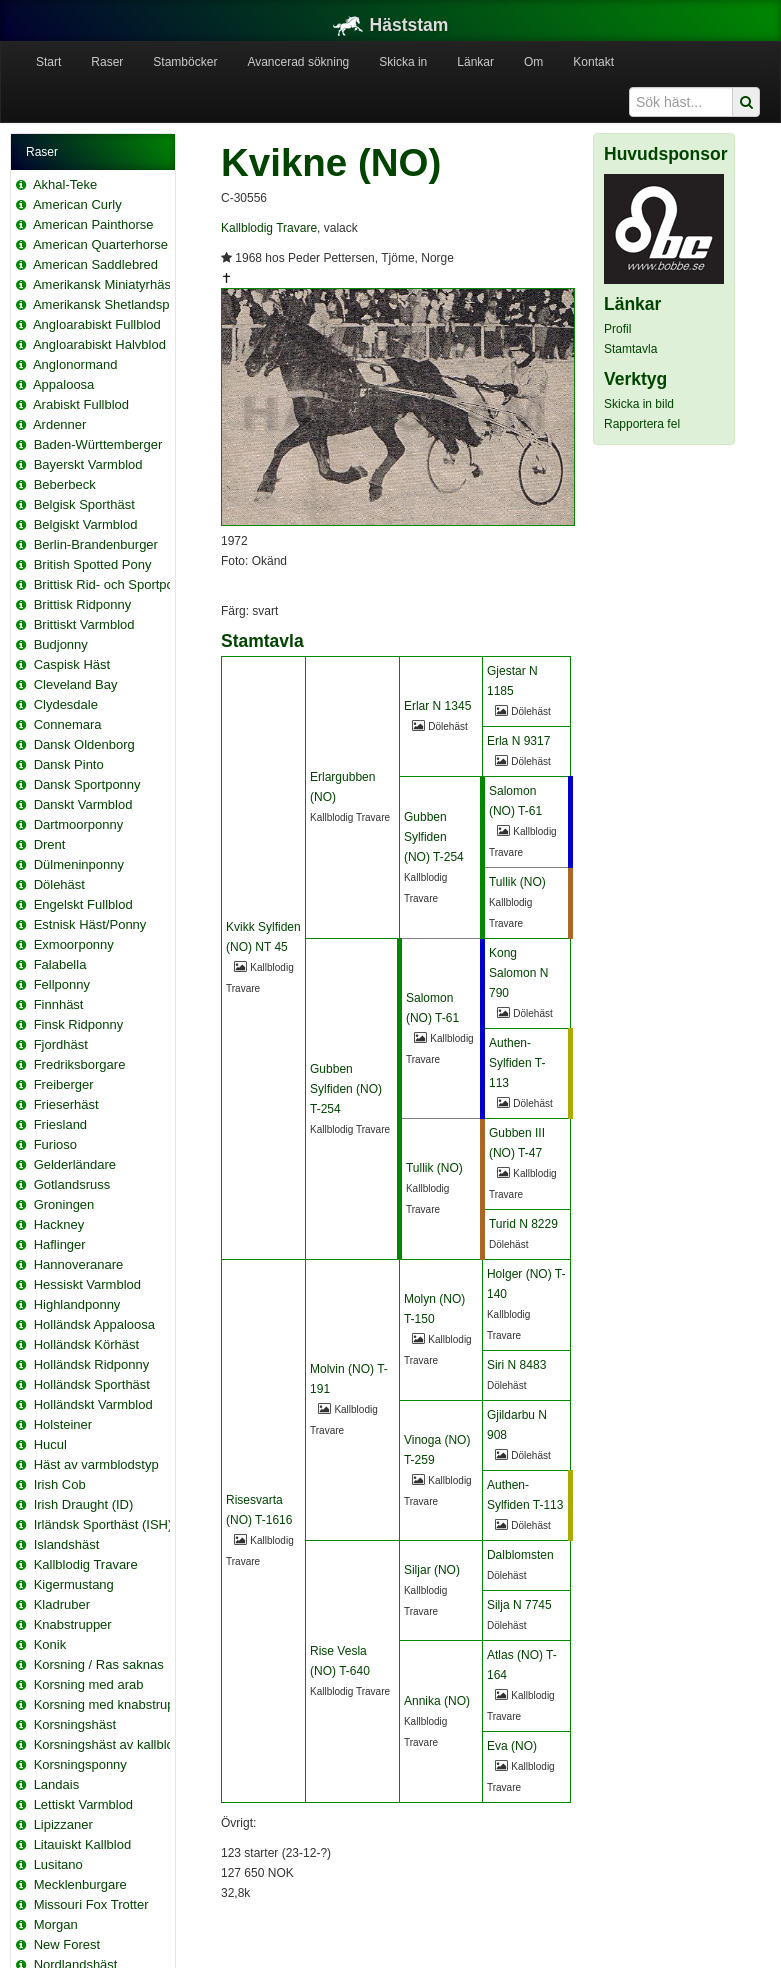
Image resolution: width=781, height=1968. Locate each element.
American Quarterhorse (100, 244)
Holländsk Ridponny (92, 1364)
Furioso (55, 1144)
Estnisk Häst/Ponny (90, 924)
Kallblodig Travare (86, 1564)
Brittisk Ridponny (83, 604)
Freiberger (64, 1084)
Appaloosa (63, 384)
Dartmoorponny (79, 824)
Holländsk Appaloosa (94, 1324)
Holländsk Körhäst (87, 1344)
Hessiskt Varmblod (87, 1284)
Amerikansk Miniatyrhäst (104, 284)
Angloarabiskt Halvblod (99, 344)
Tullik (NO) (517, 882)
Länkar (475, 62)
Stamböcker (185, 62)
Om (533, 62)
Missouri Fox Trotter (91, 1904)
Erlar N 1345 (437, 706)
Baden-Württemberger (98, 444)
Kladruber (62, 1604)
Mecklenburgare (80, 1884)
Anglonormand (75, 364)
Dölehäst (59, 884)
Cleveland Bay (76, 684)
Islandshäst (67, 1544)
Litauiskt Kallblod (83, 1844)
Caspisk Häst (72, 664)
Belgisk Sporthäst (84, 504)
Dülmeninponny (79, 864)
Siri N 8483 (516, 1365)
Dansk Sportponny (87, 784)
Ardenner (59, 424)
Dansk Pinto (69, 764)
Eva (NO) (512, 1746)
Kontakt (593, 62)
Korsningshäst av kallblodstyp (119, 1744)
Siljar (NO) (432, 1570)
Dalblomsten (520, 1555)
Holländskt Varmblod (93, 1404)
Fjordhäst (61, 1044)
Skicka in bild (639, 404)
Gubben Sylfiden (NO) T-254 (434, 837)
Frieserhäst (66, 1104)
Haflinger (60, 1244)
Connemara (68, 724)
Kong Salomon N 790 (518, 973)
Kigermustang (74, 1584)
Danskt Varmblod (83, 804)
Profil (617, 329)
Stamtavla (630, 349)
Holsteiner (63, 1424)
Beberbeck (65, 484)
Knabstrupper (73, 1624)
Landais (57, 1784)
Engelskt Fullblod (83, 904)
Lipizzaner (63, 1824)
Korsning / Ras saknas (99, 1664)
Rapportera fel (642, 424)
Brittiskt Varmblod (84, 624)
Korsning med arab (89, 1684)
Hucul (50, 1444)
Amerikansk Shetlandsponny (115, 304)
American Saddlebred (95, 264)
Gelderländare (75, 1164)
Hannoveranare (79, 1264)
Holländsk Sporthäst (92, 1384)
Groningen (64, 1204)
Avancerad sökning (298, 62)
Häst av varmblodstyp (96, 1464)
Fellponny (62, 984)
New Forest (67, 1944)
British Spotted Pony (93, 564)
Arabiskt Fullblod (81, 404)
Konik (50, 1644)
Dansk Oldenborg (84, 744)
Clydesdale (66, 704)
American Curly (77, 204)
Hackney (59, 1224)
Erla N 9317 (518, 741)
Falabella (60, 964)
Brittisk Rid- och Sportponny (114, 584)
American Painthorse (93, 224)
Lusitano (58, 1864)
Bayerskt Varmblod (88, 464)
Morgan (56, 1924)
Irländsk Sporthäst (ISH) (103, 1524)
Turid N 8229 (523, 1224)
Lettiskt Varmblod (83, 1804)
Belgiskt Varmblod (86, 524)
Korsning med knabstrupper (114, 1704)
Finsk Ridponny (79, 1024)
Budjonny (61, 644)
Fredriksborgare (80, 1064)
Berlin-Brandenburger (96, 544)
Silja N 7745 (519, 1605)
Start (48, 62)
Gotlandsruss (72, 1184)
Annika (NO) (437, 1701)
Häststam (391, 25)
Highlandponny (77, 1304)
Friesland (60, 1124)
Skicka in (403, 62)
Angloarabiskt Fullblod (97, 324)
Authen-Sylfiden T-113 (517, 1063)
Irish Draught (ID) (84, 1504)
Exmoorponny (74, 944)
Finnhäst (59, 1004)
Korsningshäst (75, 1724)
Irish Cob (60, 1484)
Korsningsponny (80, 1764)
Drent (50, 844)
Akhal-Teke (65, 184)
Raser (107, 62)
